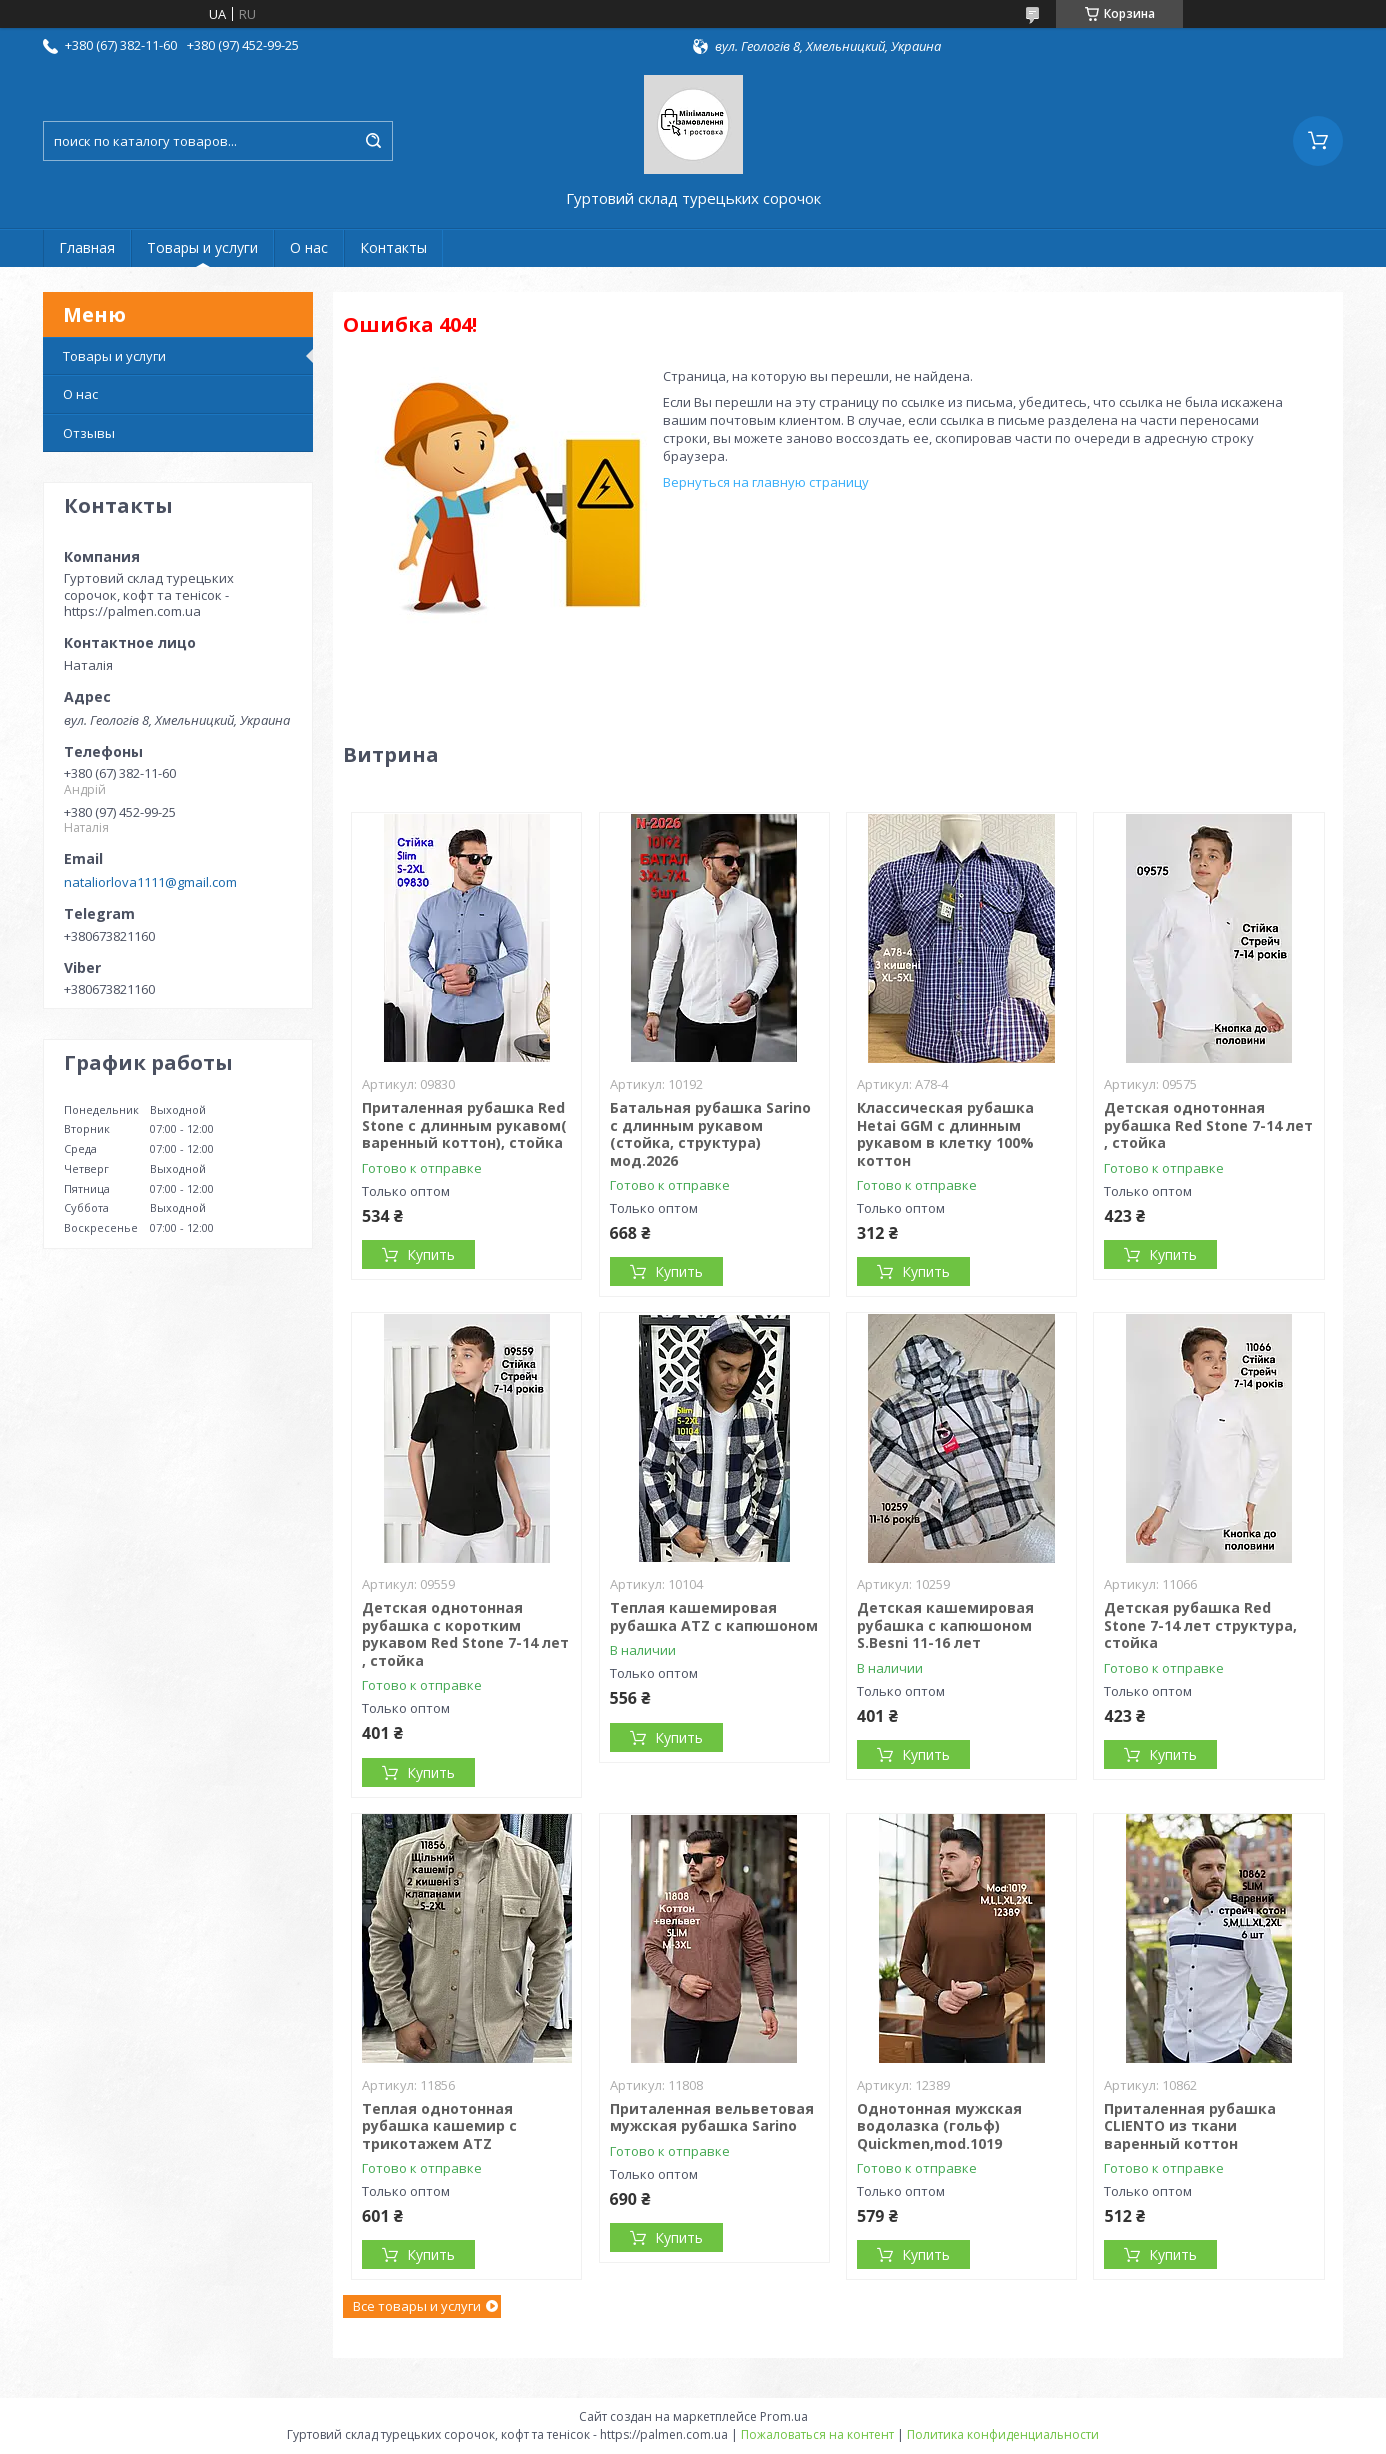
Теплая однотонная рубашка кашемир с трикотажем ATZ (439, 2126)
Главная (87, 247)
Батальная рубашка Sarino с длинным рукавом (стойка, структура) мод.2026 (710, 1134)
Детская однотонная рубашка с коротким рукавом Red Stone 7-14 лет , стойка (465, 1634)
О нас (309, 247)
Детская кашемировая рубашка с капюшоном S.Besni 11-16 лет (945, 1625)
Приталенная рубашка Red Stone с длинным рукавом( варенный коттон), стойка (464, 1125)
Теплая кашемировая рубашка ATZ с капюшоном (714, 1616)
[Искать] (373, 141)
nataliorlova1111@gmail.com (150, 882)
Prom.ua (784, 2416)
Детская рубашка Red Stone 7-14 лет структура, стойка (1200, 1625)
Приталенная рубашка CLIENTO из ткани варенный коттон (1190, 2126)
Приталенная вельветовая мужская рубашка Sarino (712, 2117)
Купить (431, 1254)
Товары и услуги (202, 247)
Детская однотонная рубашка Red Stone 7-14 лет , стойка (1208, 1125)
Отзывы (89, 433)
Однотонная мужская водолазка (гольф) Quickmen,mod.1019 (939, 2126)
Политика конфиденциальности (1003, 2434)
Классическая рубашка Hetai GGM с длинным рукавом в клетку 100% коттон (945, 1134)
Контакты (393, 247)
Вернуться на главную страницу (766, 482)
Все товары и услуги (417, 2306)
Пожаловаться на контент (817, 2434)
